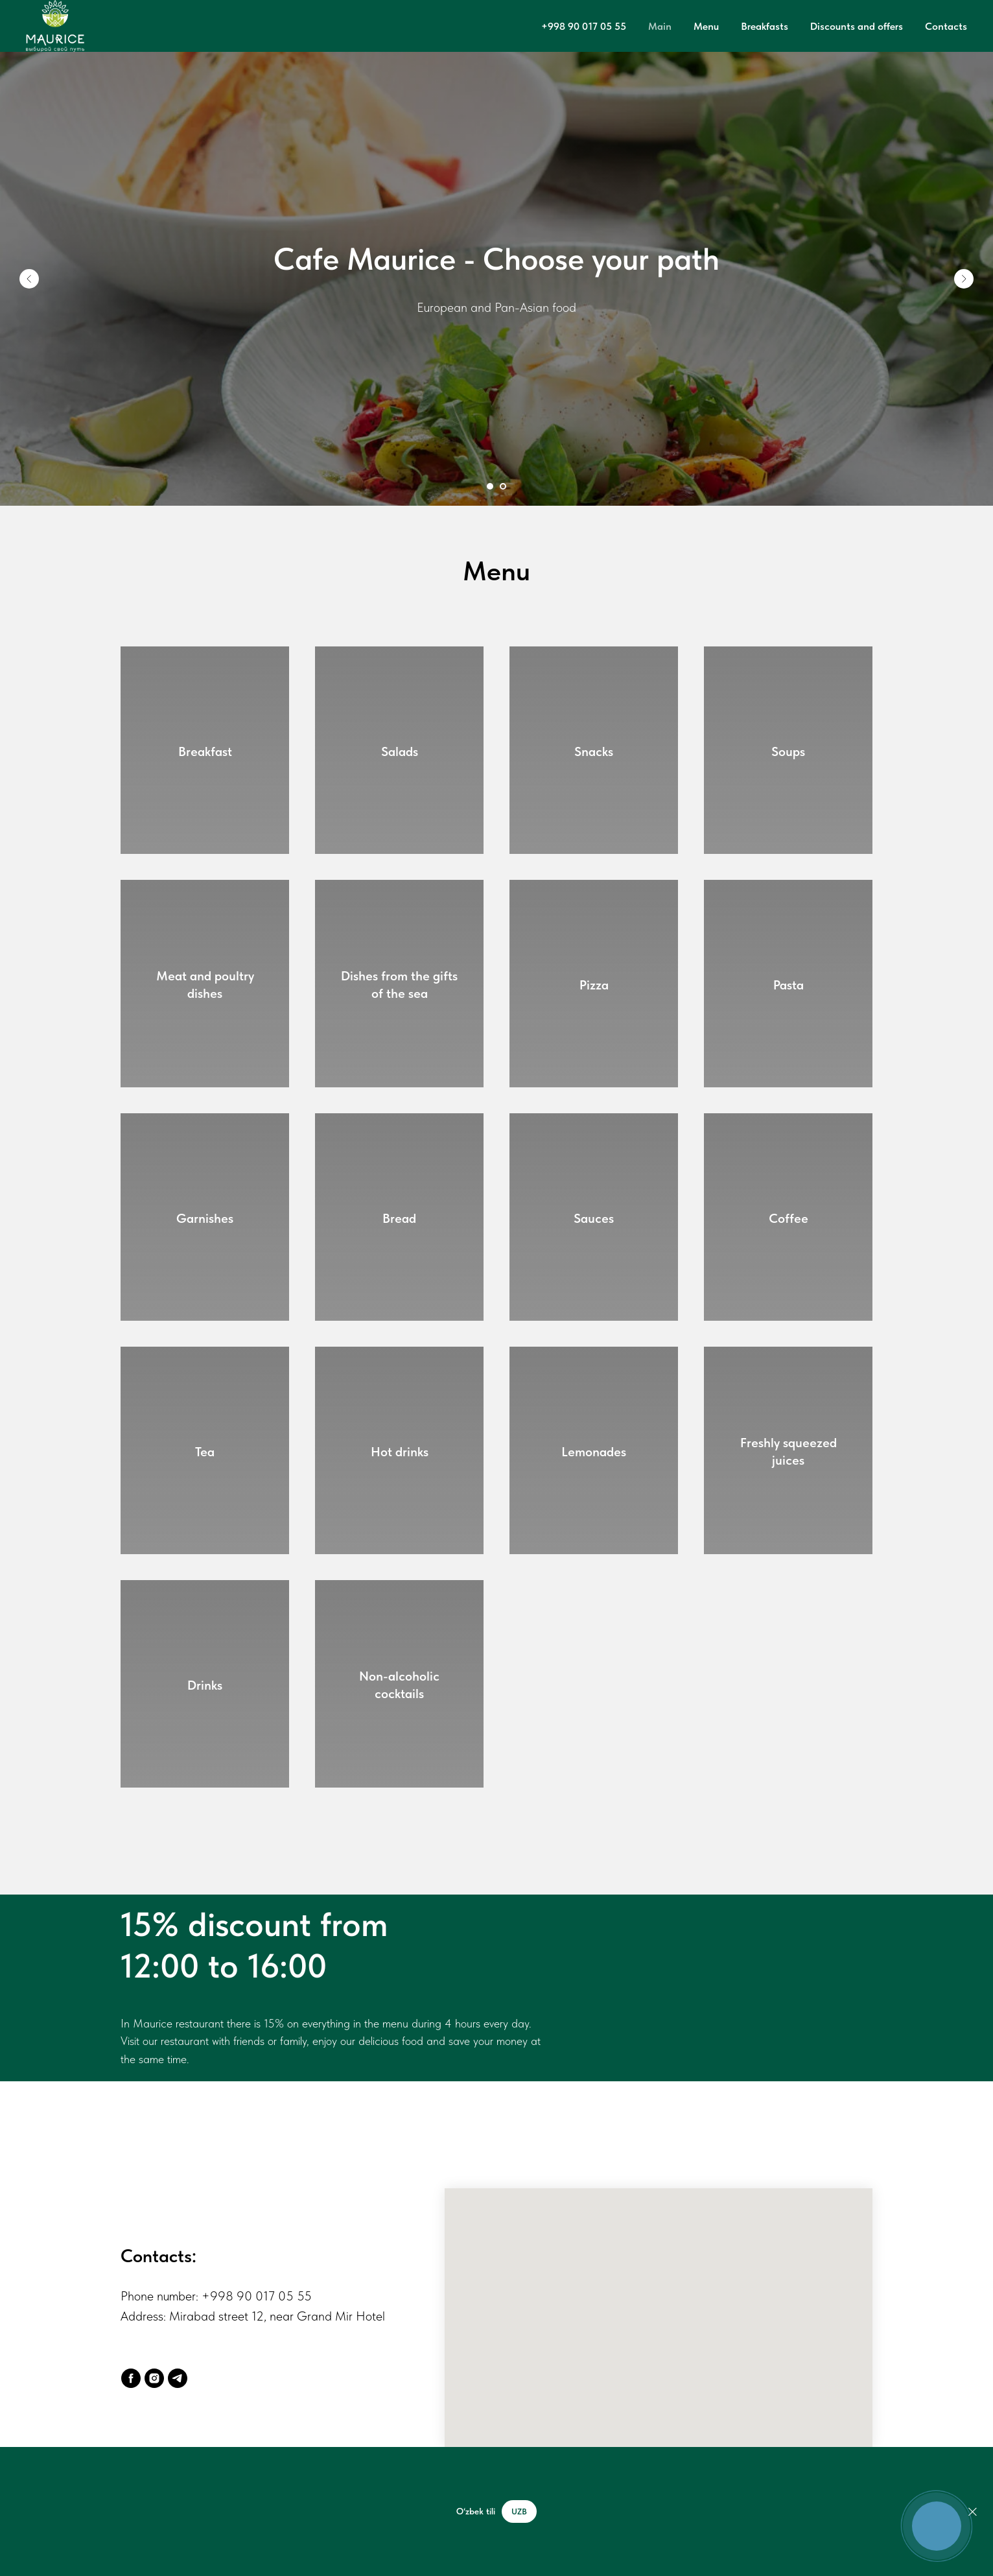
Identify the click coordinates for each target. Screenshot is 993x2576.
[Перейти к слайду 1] (490, 486)
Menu (706, 26)
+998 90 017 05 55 (583, 26)
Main (660, 26)
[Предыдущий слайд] (29, 279)
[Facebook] (131, 2378)
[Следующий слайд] (964, 279)
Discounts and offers (856, 26)
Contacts (946, 26)
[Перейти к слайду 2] (503, 486)
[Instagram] (154, 2378)
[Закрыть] (972, 2511)
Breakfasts (764, 26)
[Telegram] (177, 2378)
